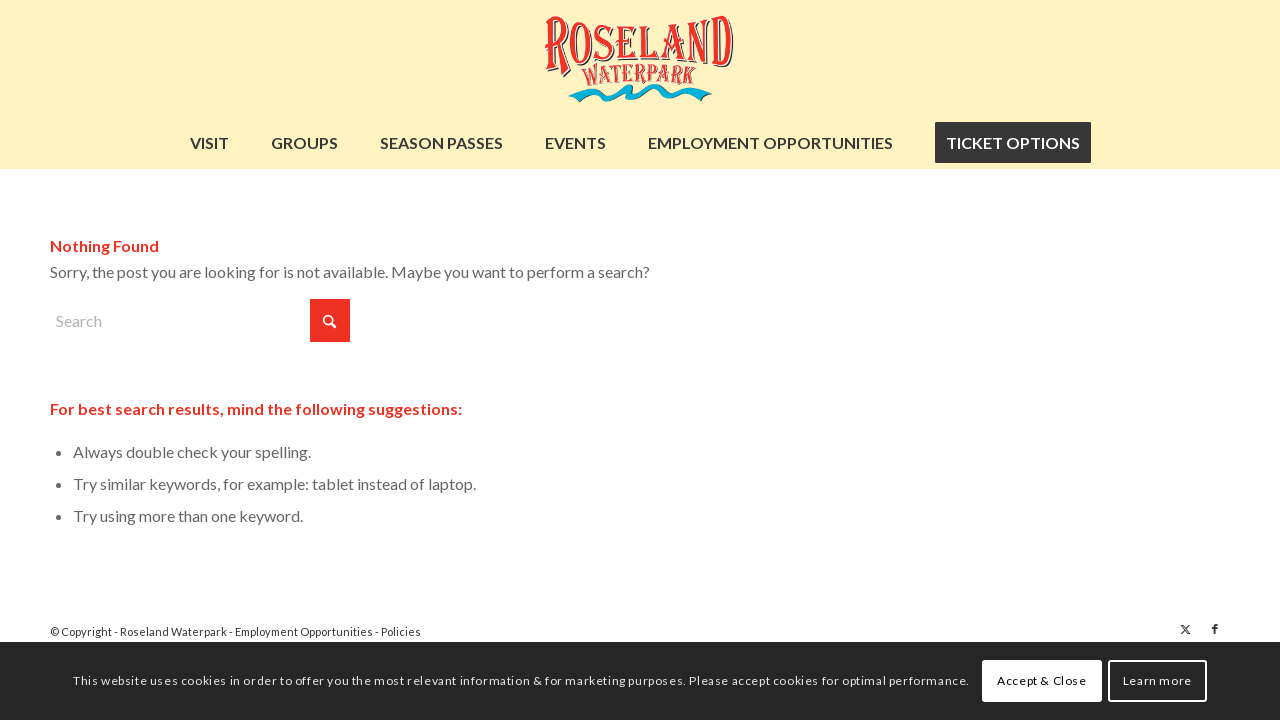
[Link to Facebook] (1215, 629)
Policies (401, 631)
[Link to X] (1185, 629)
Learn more (1157, 680)
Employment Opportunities (305, 631)
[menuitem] (209, 143)
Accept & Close (1041, 680)
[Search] (200, 320)
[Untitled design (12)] (639, 59)
